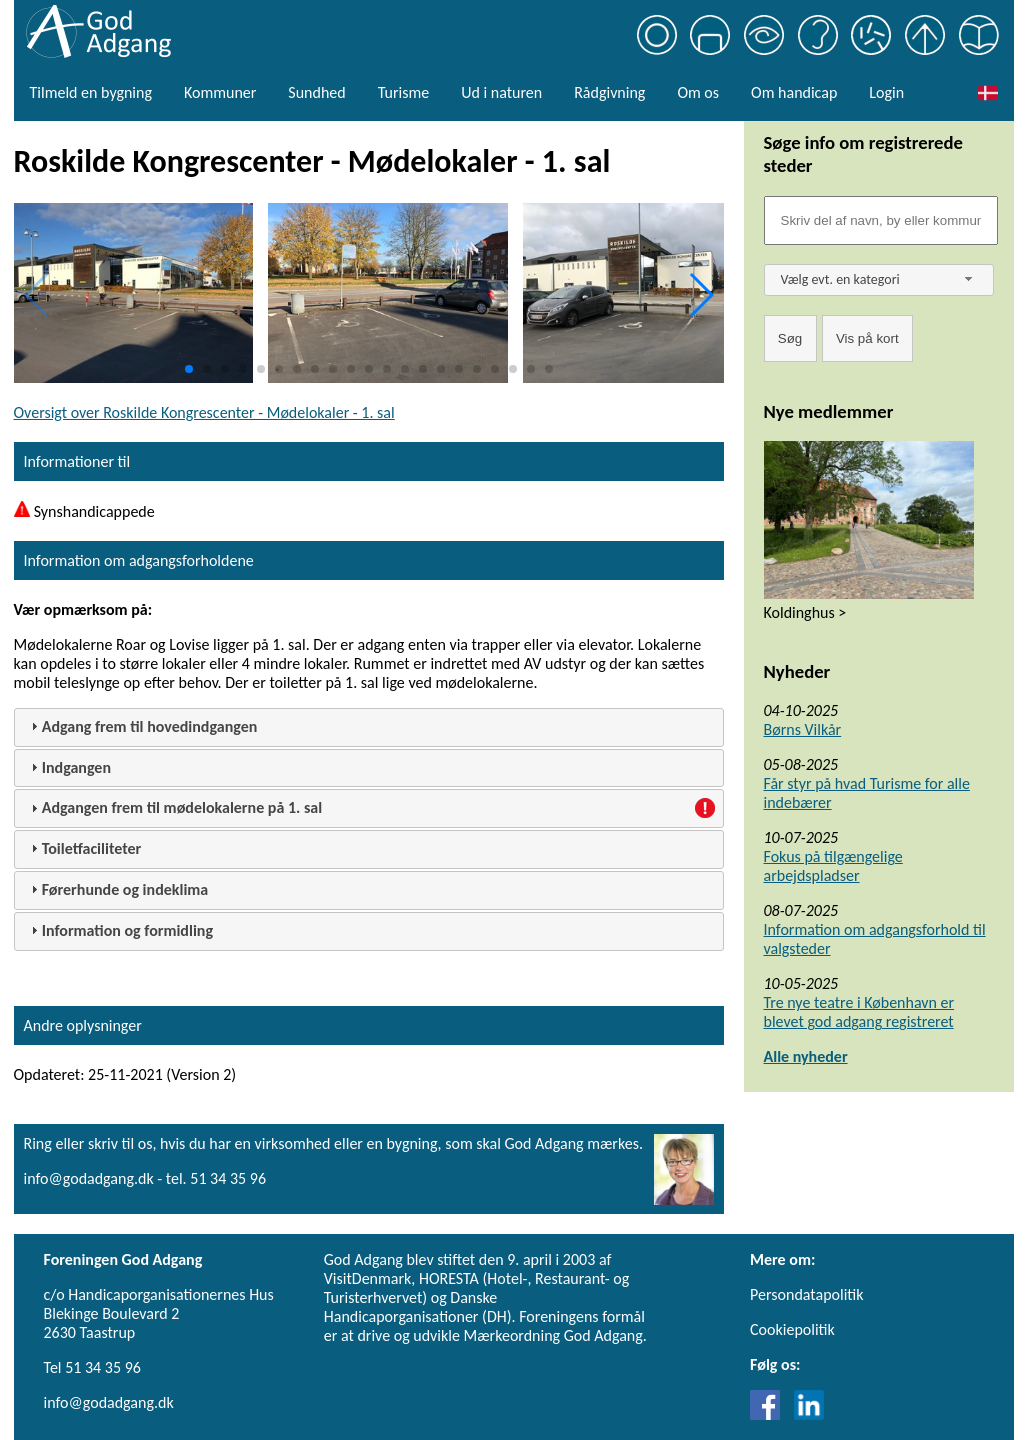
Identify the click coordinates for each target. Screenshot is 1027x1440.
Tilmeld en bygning (91, 92)
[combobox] (879, 280)
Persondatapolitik (806, 1294)
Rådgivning (609, 92)
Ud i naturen (501, 92)
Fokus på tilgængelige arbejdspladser (833, 866)
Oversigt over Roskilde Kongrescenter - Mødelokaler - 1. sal (204, 412)
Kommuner (220, 92)
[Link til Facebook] (770, 1414)
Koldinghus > (805, 612)
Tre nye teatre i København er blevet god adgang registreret (859, 1012)
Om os (698, 92)
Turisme (403, 92)
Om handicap (794, 92)
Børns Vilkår (803, 729)
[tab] (369, 727)
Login (886, 92)
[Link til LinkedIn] (809, 1414)
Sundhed (316, 92)
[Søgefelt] (881, 220)
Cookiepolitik (792, 1329)
